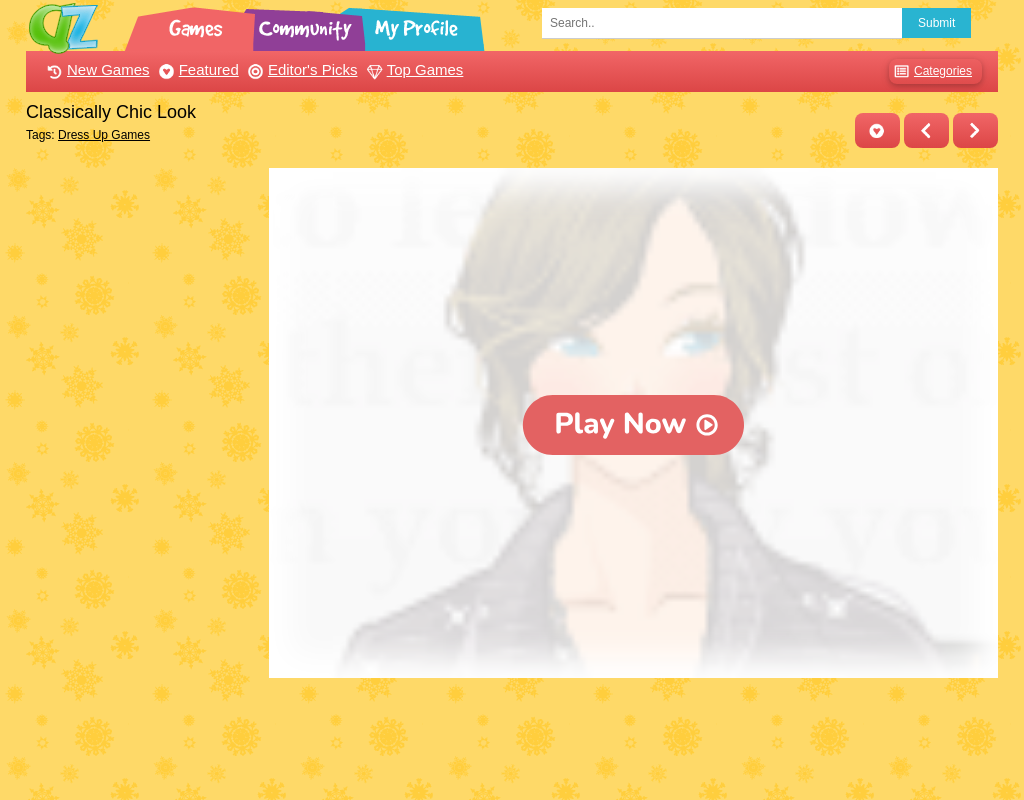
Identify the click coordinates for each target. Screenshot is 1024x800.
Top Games (413, 69)
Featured (196, 69)
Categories (930, 71)
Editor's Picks (300, 69)
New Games (96, 69)
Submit (936, 23)
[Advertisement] (142, 468)
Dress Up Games (104, 135)
